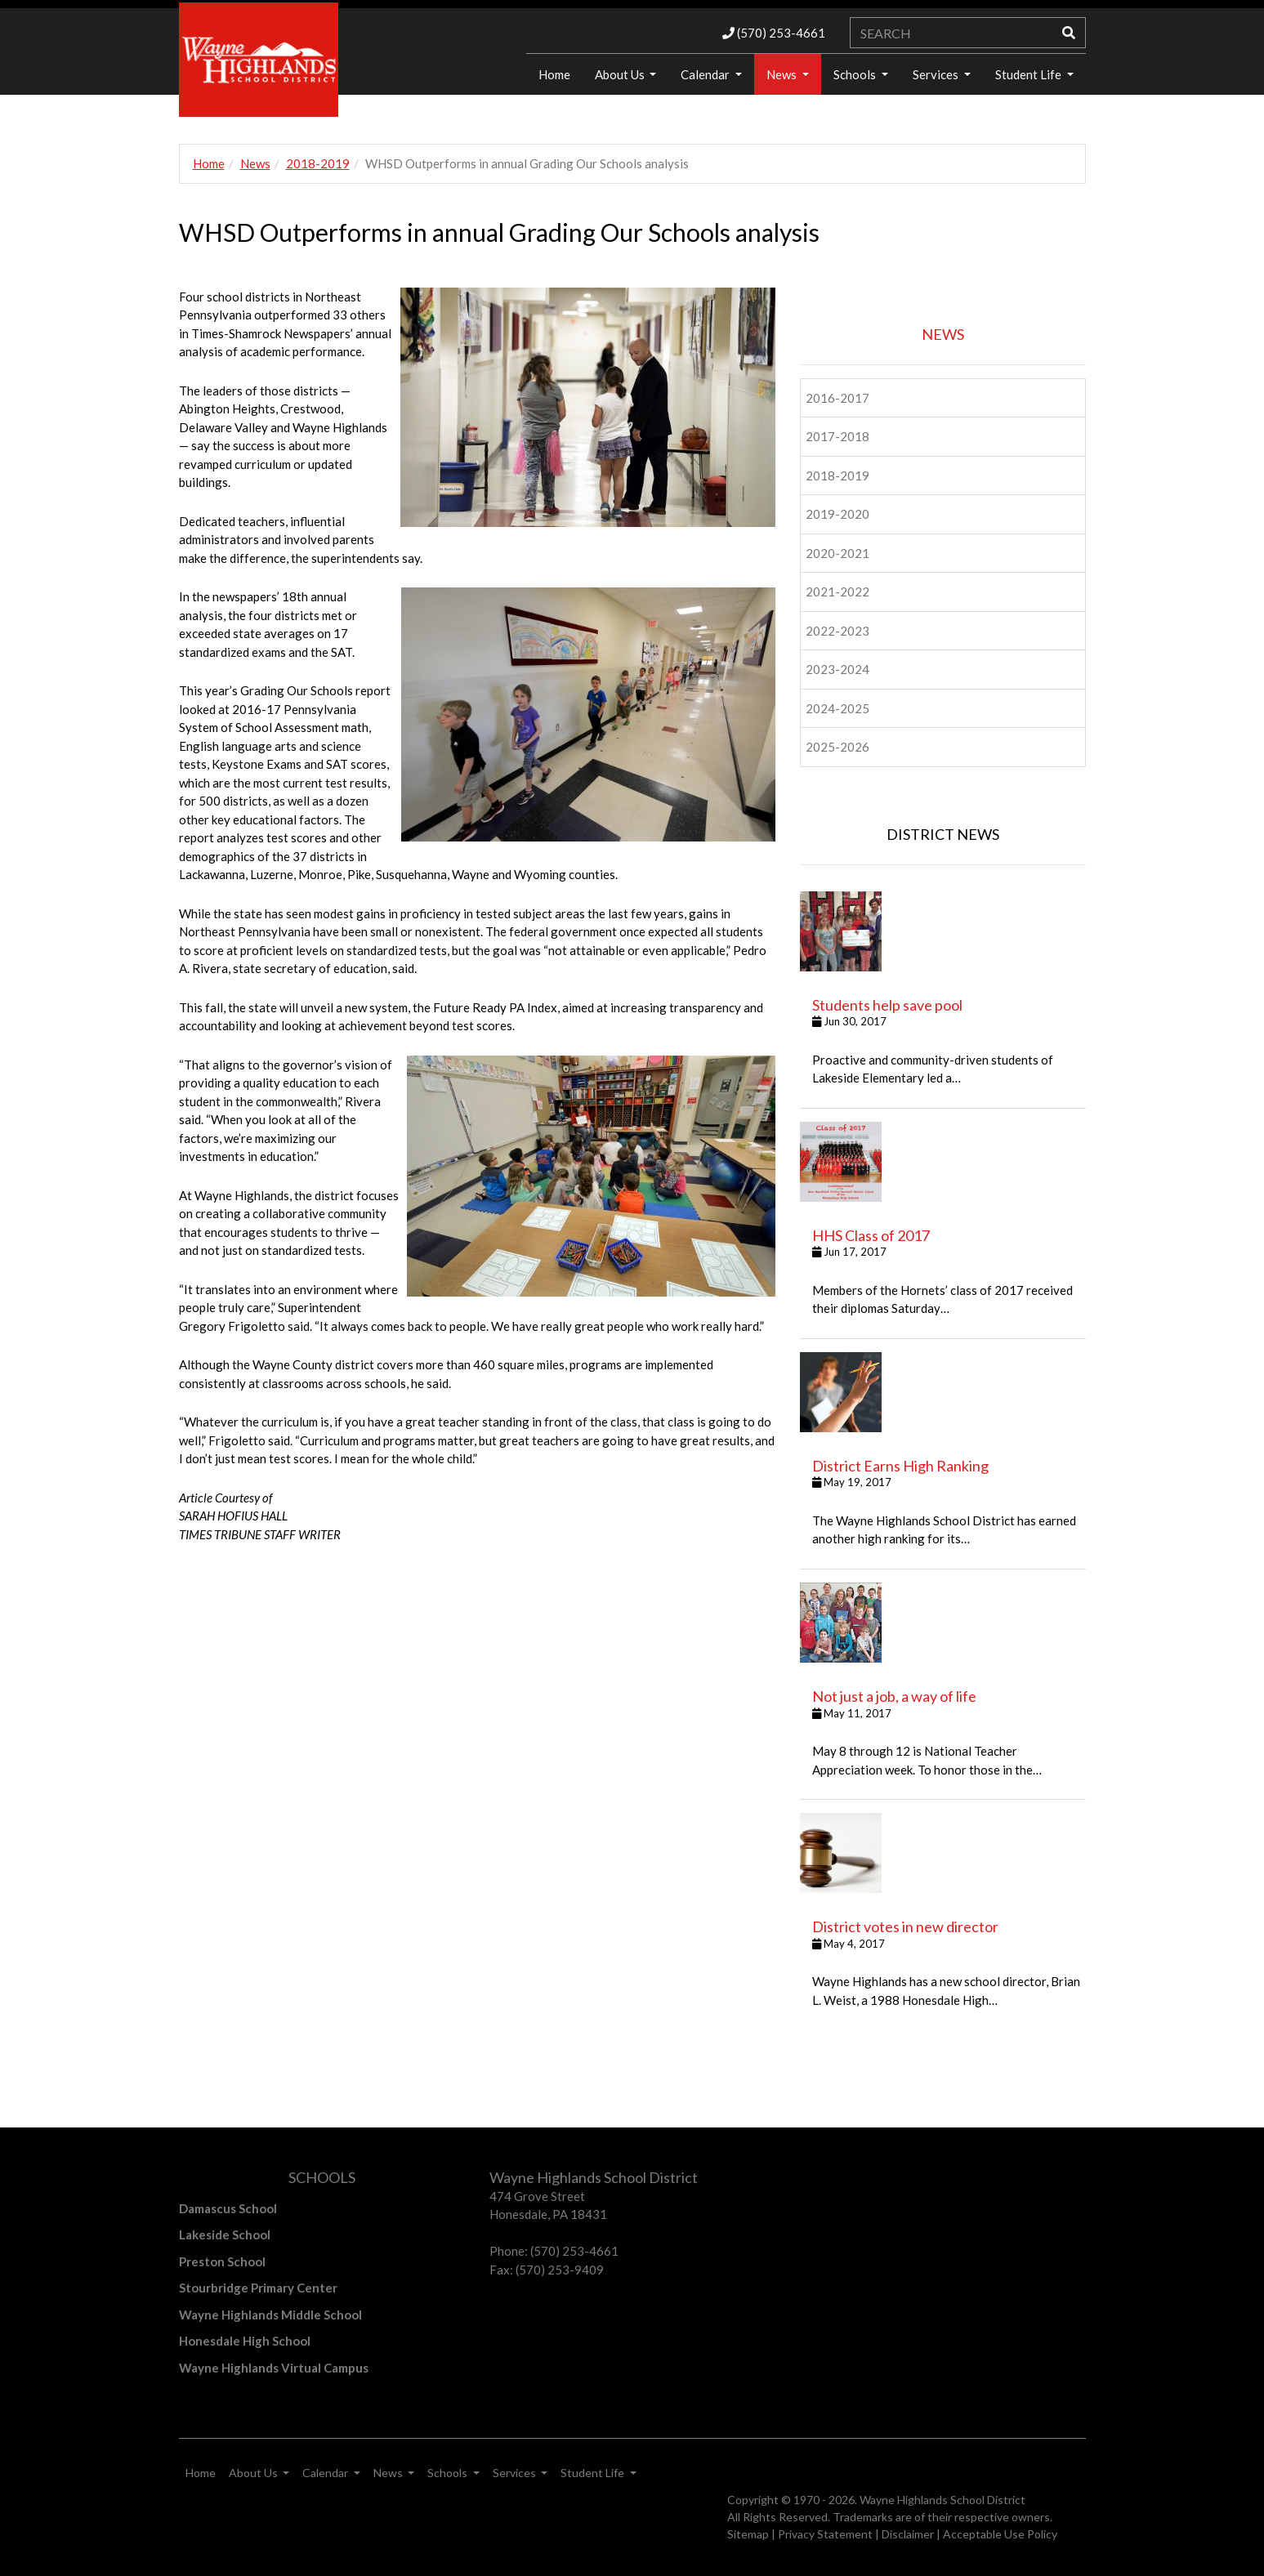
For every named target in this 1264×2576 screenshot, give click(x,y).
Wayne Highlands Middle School (270, 2314)
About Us (621, 74)
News (782, 74)
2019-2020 (837, 514)
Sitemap (748, 2534)
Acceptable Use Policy (1000, 2534)
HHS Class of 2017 (871, 1235)
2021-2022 (837, 591)
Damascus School (228, 2208)
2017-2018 (837, 436)
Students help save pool (887, 1005)
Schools (855, 74)
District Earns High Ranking (900, 1466)
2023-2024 (837, 669)
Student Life (1029, 74)
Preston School (222, 2261)
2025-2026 (837, 746)
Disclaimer (908, 2534)
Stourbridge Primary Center (258, 2287)
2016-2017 (837, 398)
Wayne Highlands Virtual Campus (273, 2367)
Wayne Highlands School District (942, 2500)
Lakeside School (224, 2234)
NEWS (943, 334)
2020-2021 (837, 553)
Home (554, 74)
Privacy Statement (825, 2534)
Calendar (706, 74)
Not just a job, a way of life (894, 1696)
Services (937, 74)
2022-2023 (837, 630)
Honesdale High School (244, 2340)
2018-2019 (318, 163)
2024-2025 (837, 708)
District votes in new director (905, 1926)
